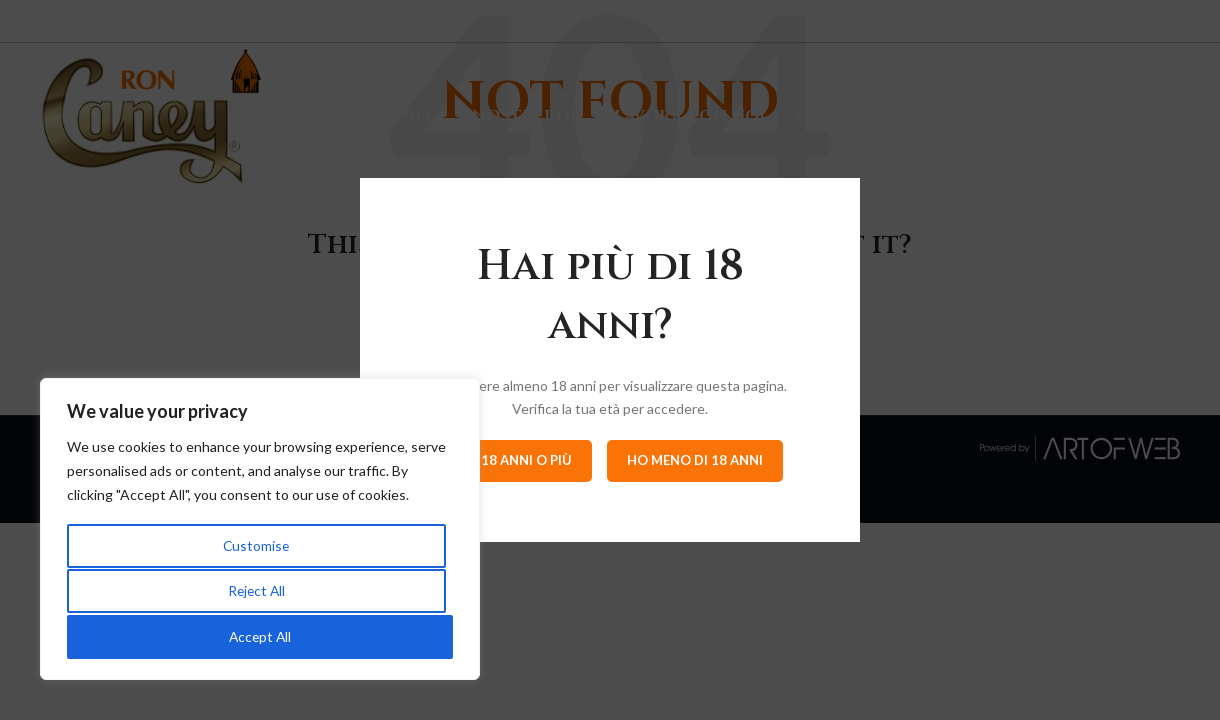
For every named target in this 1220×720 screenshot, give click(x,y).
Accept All (260, 636)
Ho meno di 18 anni (695, 460)
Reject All (256, 592)
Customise (256, 548)
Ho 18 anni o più (514, 460)
